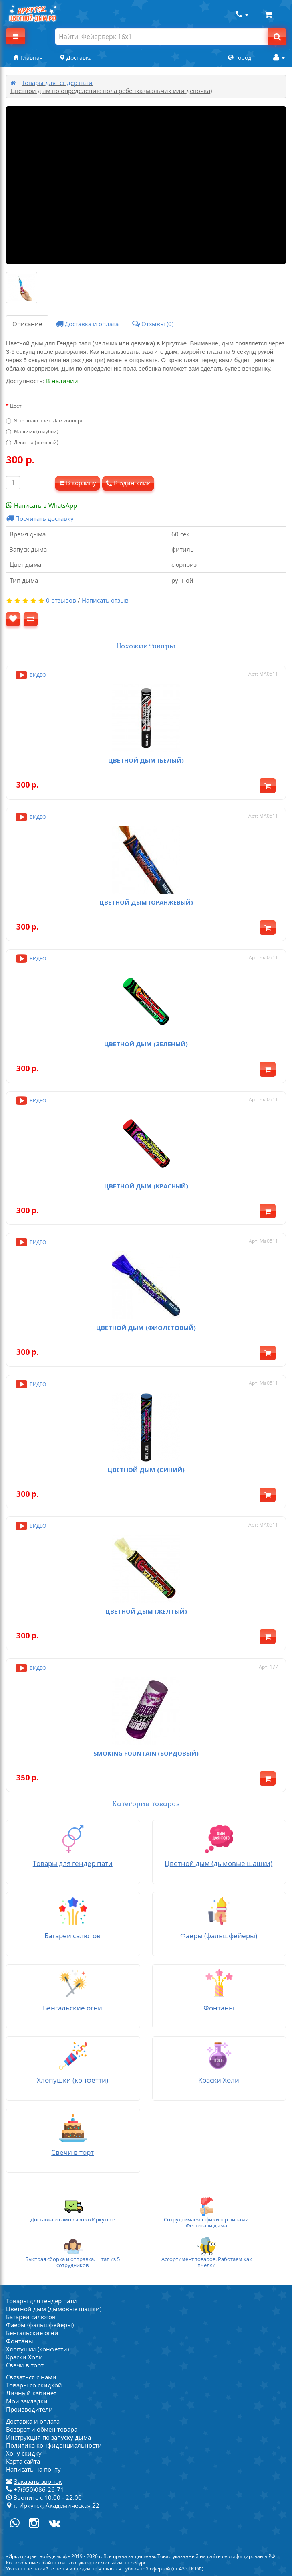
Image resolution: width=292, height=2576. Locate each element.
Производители (29, 2409)
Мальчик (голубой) (32, 431)
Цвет (16, 405)
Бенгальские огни (32, 2333)
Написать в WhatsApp (41, 505)
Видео (30, 675)
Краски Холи (24, 2357)
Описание (27, 324)
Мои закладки (27, 2401)
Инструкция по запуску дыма (48, 2437)
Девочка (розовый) (32, 442)
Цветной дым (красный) (146, 1186)
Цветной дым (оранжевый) (146, 902)
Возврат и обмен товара (41, 2429)
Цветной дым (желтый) (146, 1611)
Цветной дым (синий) (146, 1470)
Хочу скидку (24, 2453)
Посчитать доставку (40, 518)
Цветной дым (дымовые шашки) (53, 2309)
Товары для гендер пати (57, 83)
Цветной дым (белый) (146, 760)
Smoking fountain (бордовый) (146, 1753)
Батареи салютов (31, 2317)
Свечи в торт (25, 2365)
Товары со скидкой (34, 2385)
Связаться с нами (31, 2377)
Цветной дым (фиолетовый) (146, 1328)
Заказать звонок (38, 2481)
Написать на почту (33, 2469)
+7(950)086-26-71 (35, 2489)
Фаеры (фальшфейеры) (40, 2325)
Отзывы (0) (152, 324)
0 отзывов (61, 600)
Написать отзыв (105, 600)
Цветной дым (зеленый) (146, 1044)
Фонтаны (19, 2341)
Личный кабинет (31, 2393)
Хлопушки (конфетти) (37, 2349)
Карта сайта (23, 2461)
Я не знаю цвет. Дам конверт (44, 420)
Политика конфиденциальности (54, 2445)
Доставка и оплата (87, 324)
